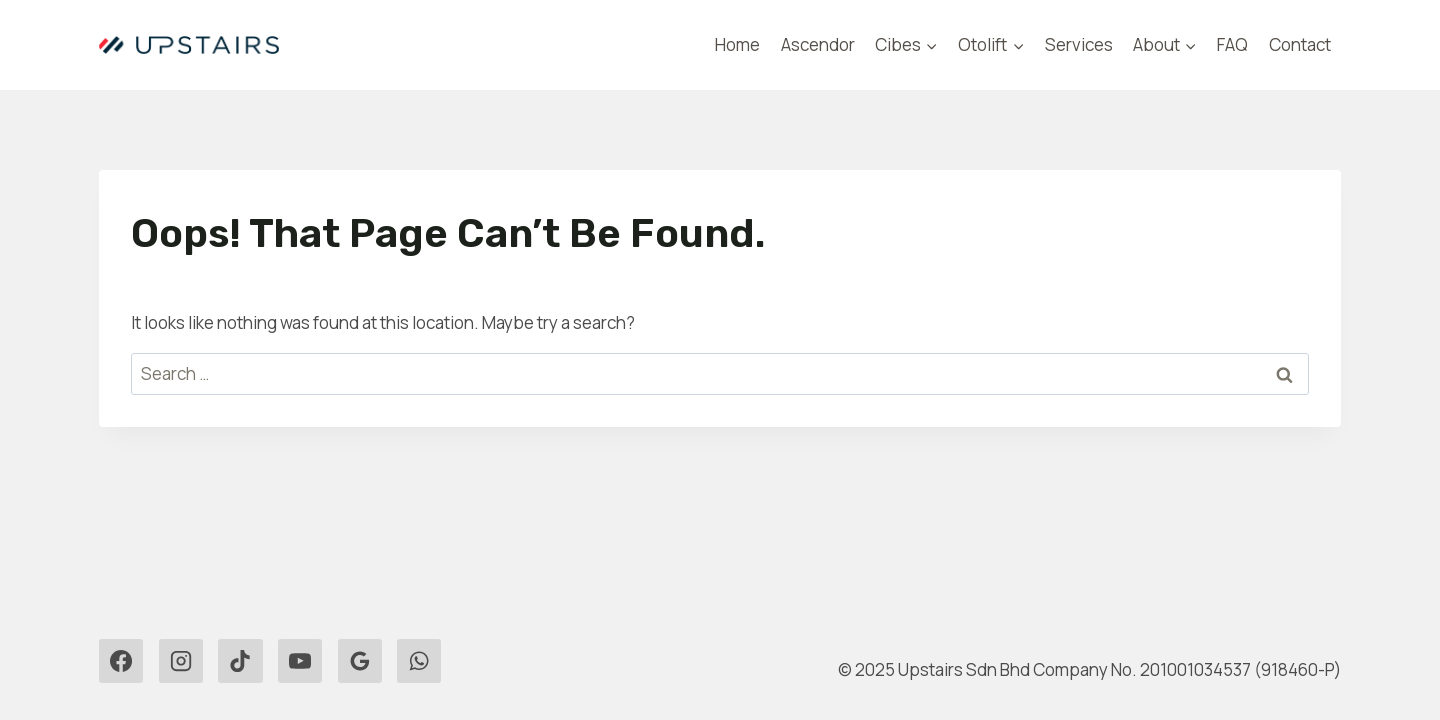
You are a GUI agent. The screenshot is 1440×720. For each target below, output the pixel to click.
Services (1079, 44)
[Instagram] (181, 661)
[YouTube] (300, 661)
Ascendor (818, 44)
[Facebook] (121, 661)
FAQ (1232, 44)
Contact (1300, 44)
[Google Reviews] (360, 661)
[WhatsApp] (419, 661)
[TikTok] (240, 661)
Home (737, 44)
